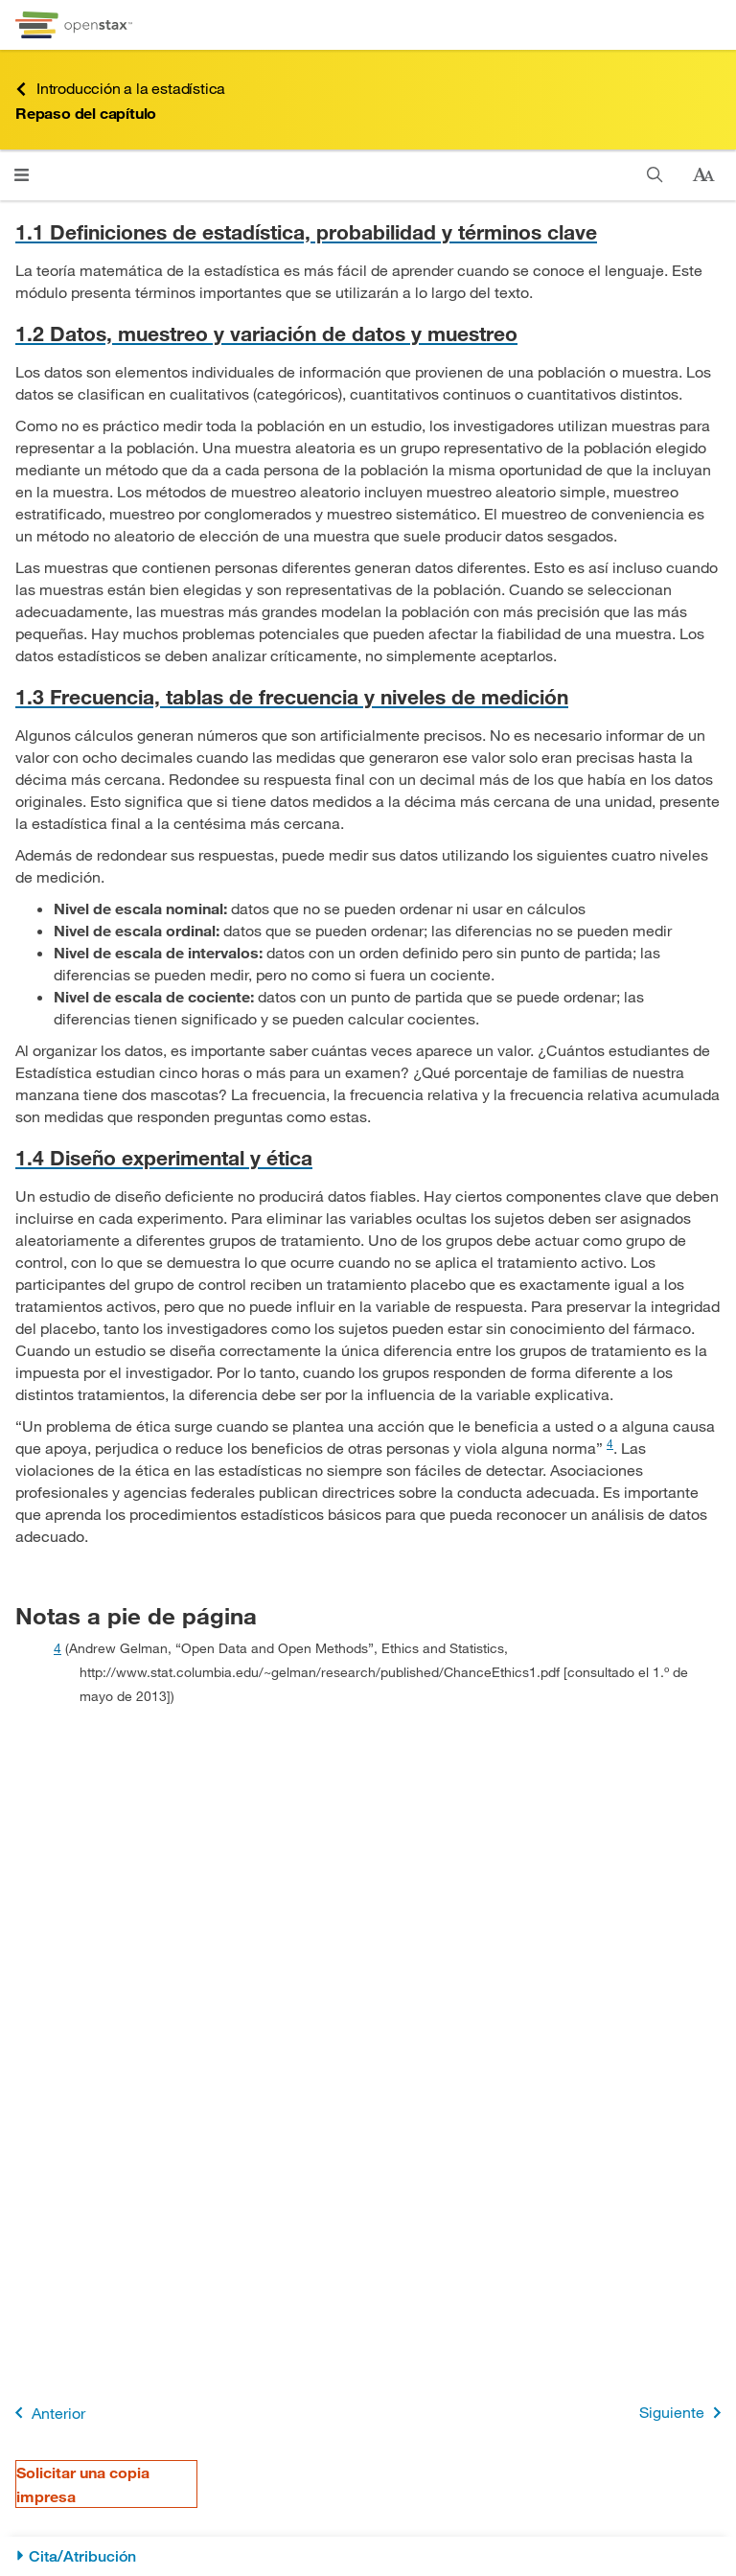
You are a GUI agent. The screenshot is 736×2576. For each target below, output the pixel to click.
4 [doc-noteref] (610, 1443)
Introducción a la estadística (120, 89)
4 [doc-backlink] (57, 1648)
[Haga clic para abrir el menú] (21, 175)
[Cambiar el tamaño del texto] (703, 175)
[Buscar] (655, 175)
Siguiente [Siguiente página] (683, 2413)
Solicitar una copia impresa (83, 2484)
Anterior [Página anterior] (46, 2413)
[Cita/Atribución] (368, 2556)
